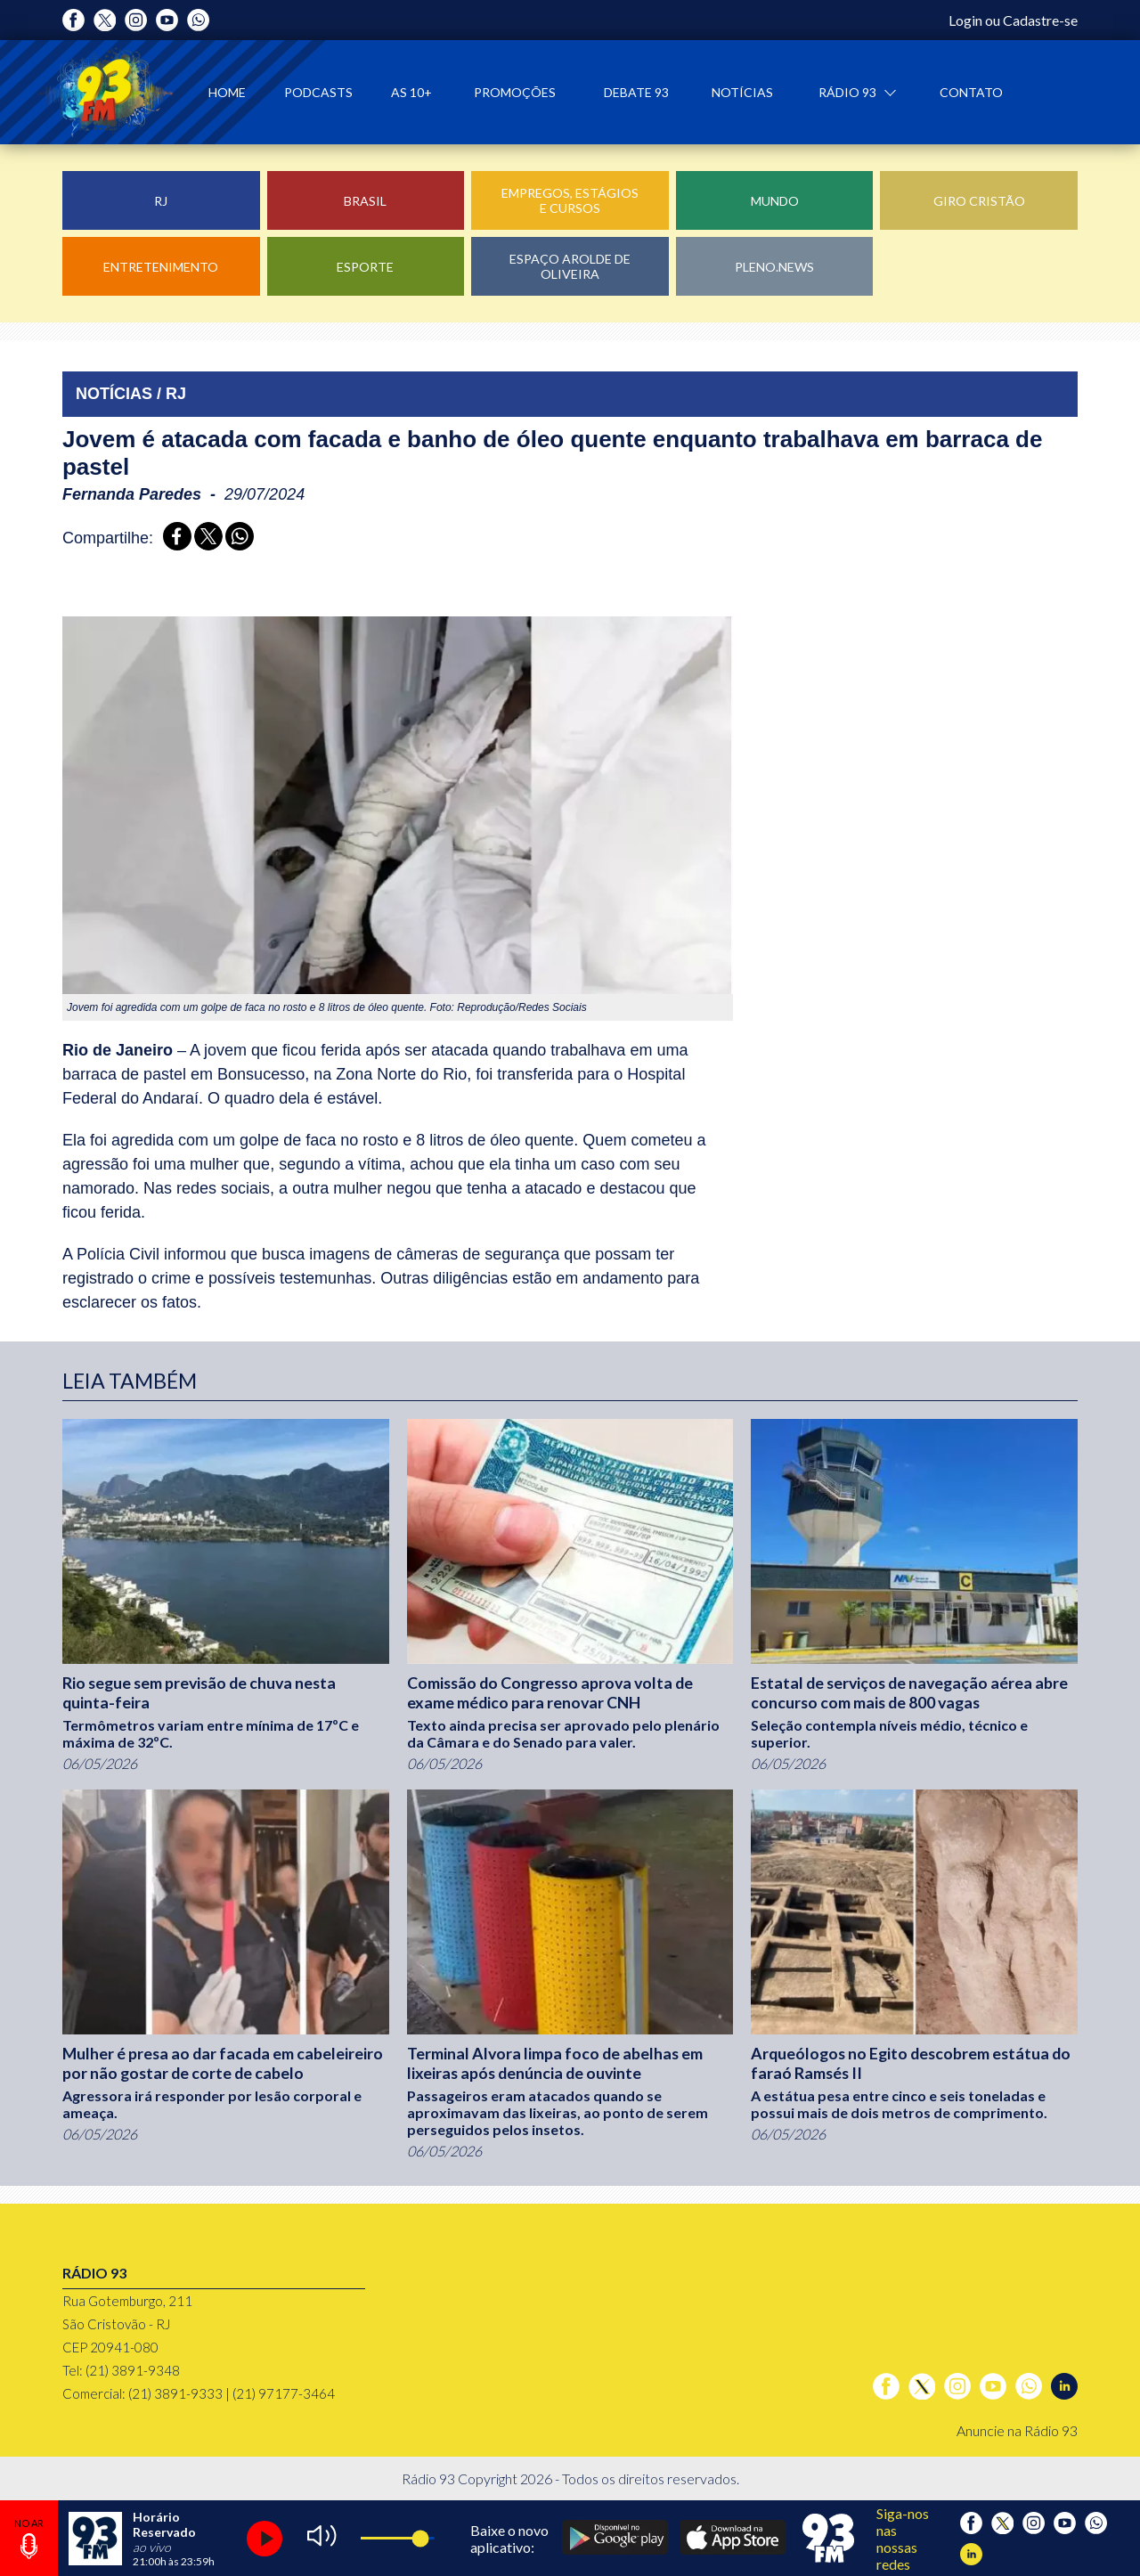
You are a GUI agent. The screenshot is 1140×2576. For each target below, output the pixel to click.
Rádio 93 (848, 92)
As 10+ (411, 92)
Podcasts (318, 92)
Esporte (365, 266)
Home (227, 92)
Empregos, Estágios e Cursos (570, 200)
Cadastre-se (1040, 20)
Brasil (365, 200)
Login (965, 20)
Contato (971, 92)
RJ (160, 200)
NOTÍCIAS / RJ (131, 394)
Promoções (515, 92)
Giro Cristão (979, 200)
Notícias (742, 92)
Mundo (775, 200)
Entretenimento (160, 266)
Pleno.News (774, 266)
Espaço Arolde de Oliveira (570, 266)
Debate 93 (636, 92)
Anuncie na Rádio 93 (1017, 2430)
